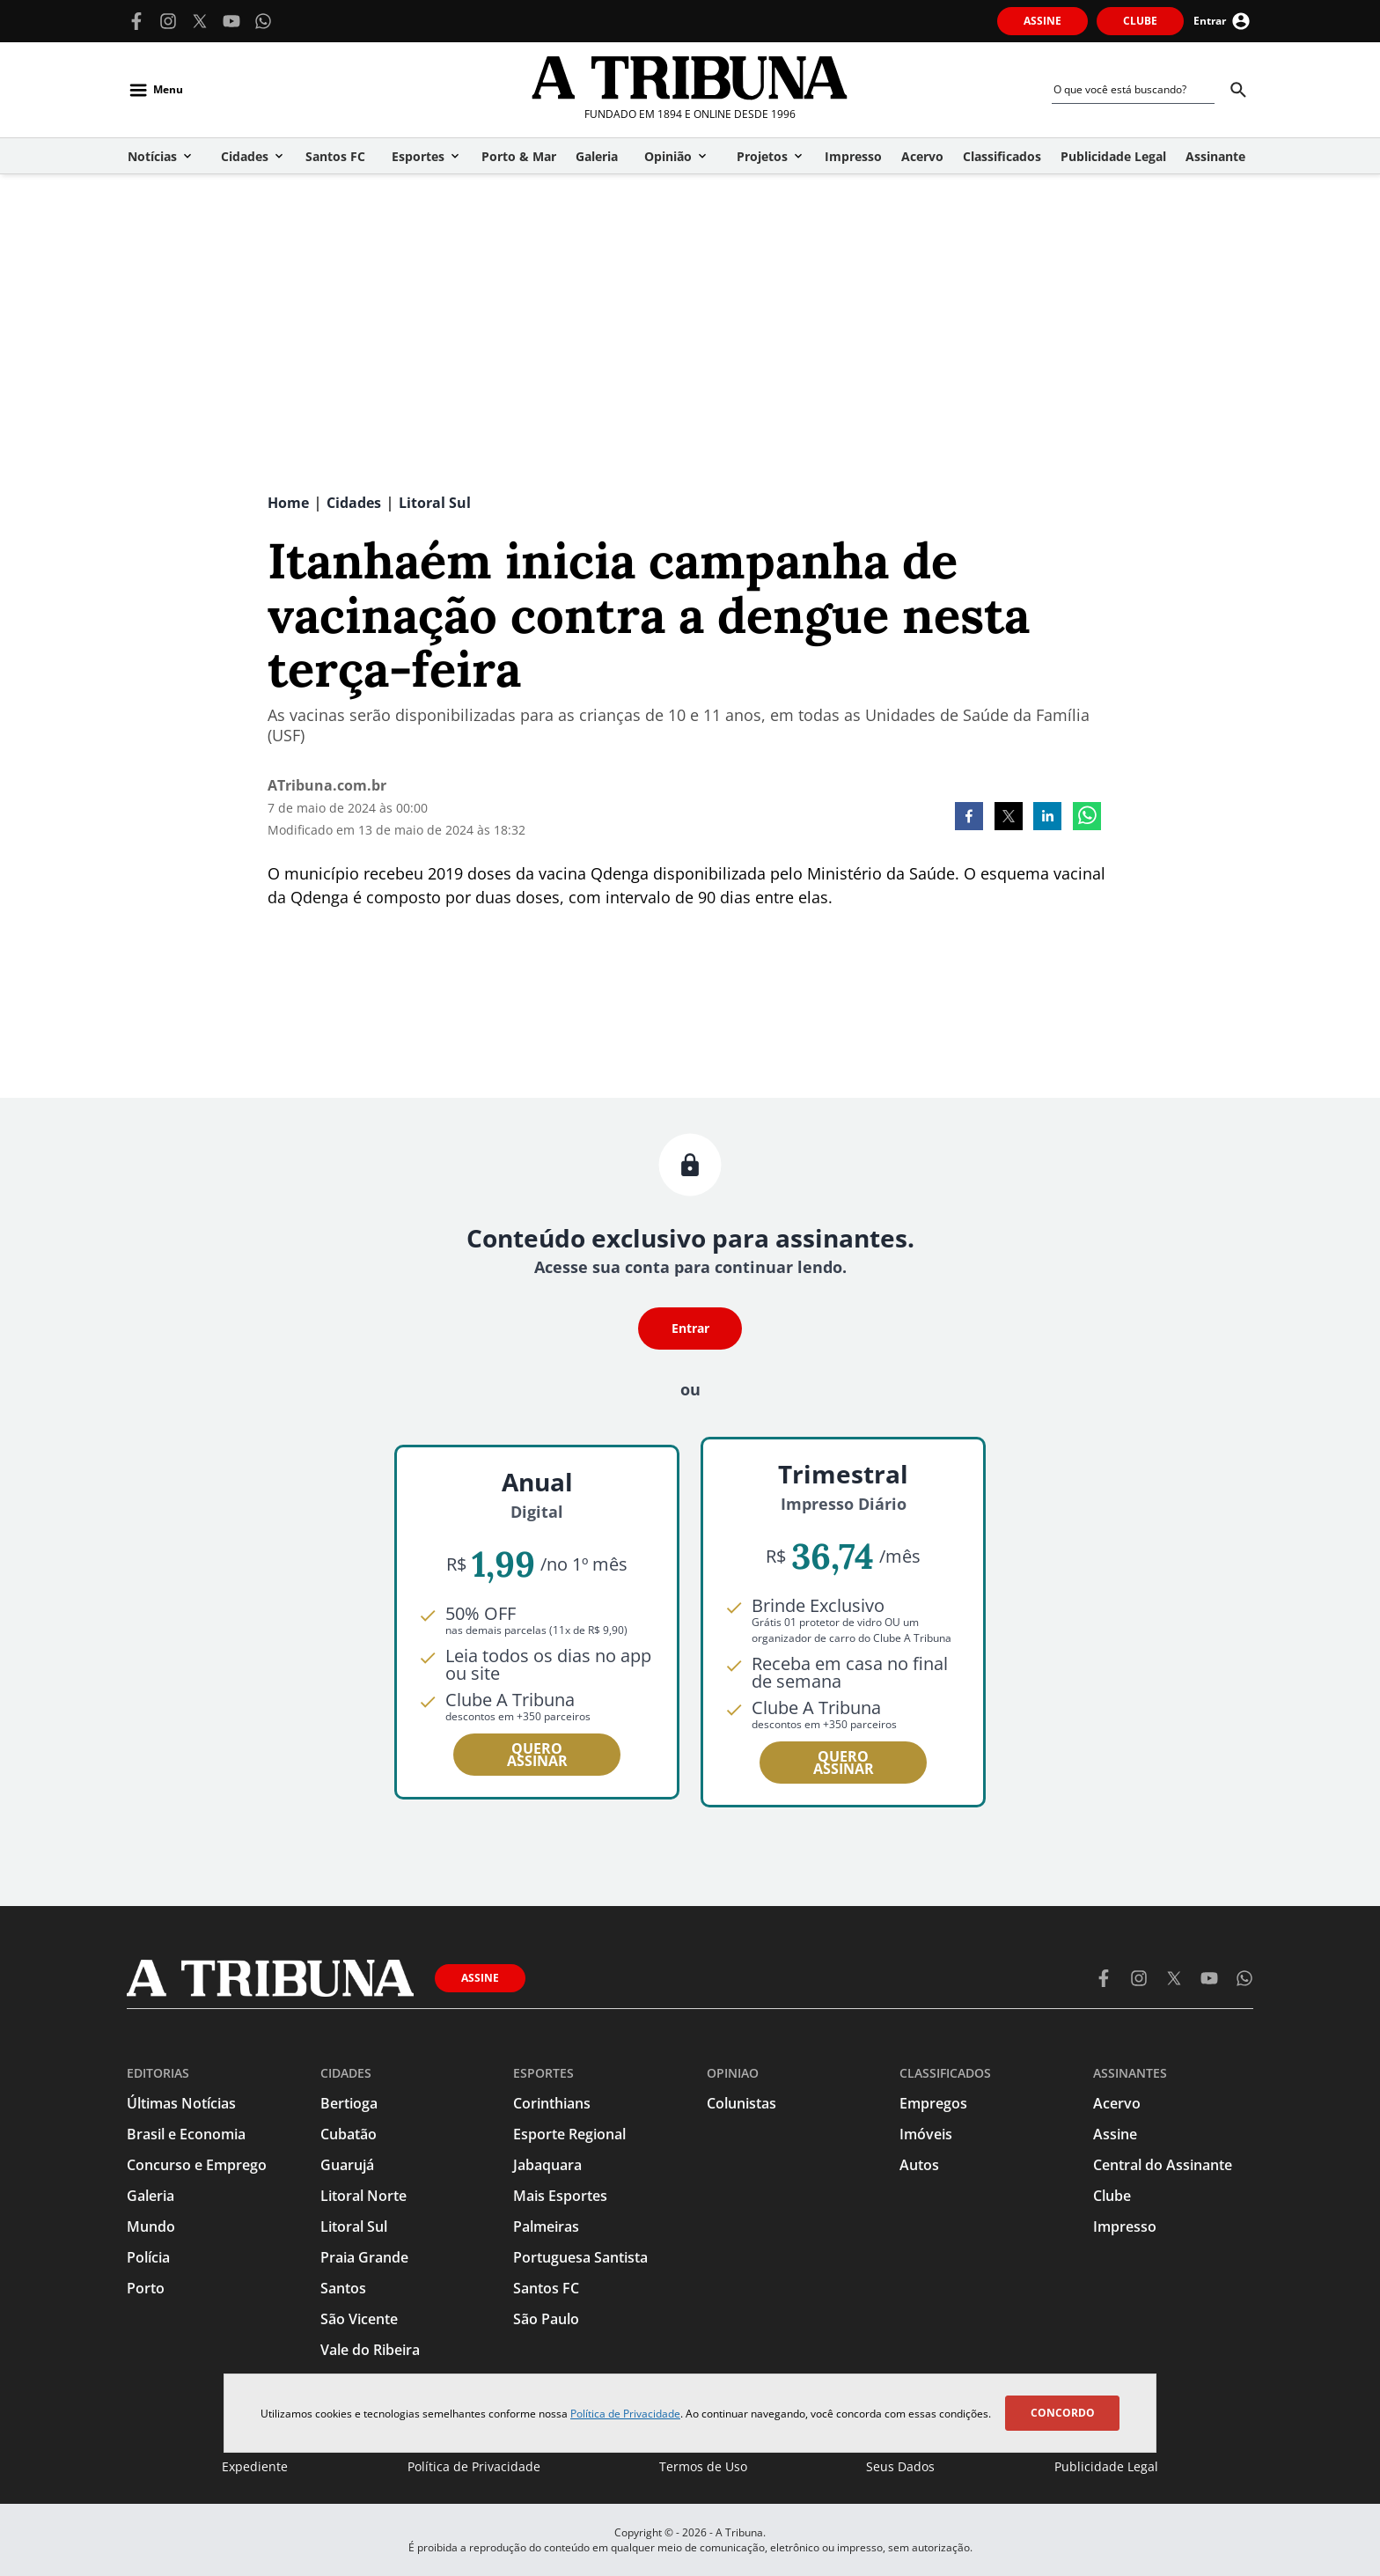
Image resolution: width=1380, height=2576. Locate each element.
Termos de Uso (703, 2466)
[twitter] (1009, 818)
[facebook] (969, 818)
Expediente (255, 2466)
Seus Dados (900, 2466)
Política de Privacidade (625, 2413)
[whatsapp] (1087, 818)
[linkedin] (1047, 818)
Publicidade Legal (1106, 2466)
